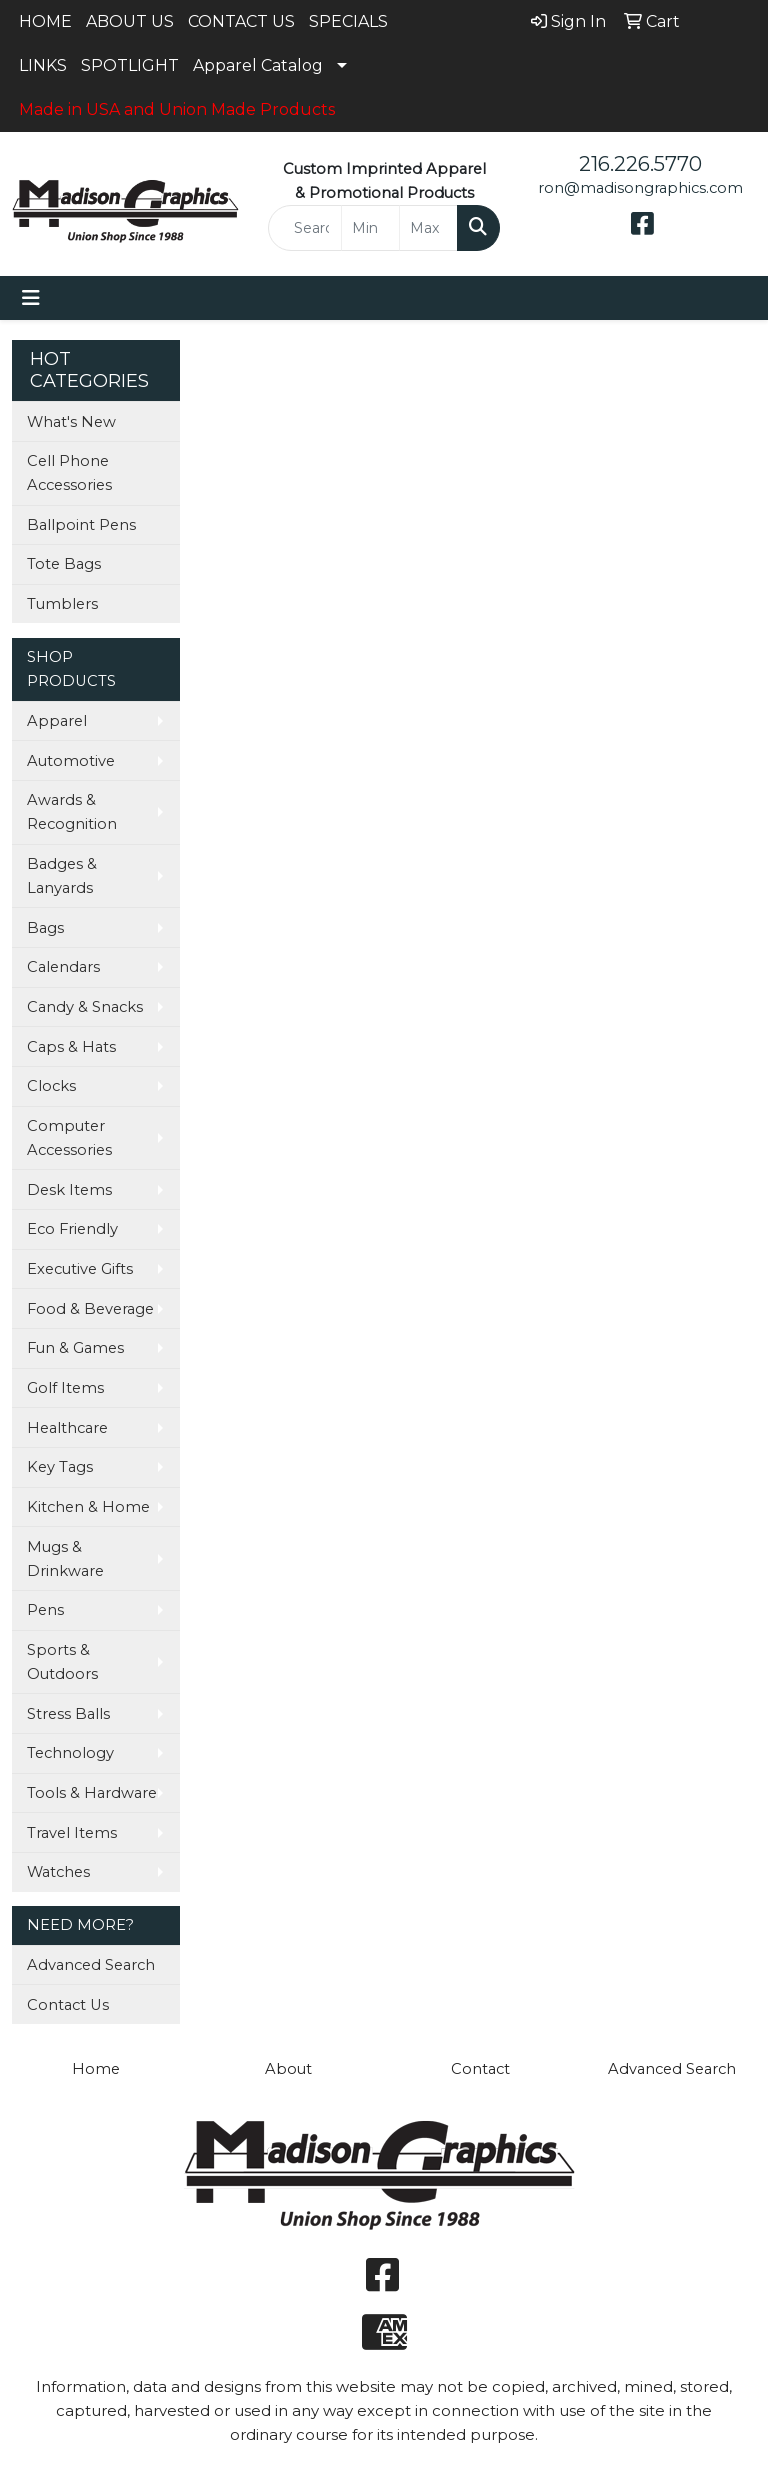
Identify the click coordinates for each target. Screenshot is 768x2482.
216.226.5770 (640, 164)
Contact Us (68, 2005)
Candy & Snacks (85, 1007)
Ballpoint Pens (81, 525)
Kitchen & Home (88, 1507)
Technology (70, 1753)
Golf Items (65, 1388)
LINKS (43, 65)
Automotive (71, 761)
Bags (45, 928)
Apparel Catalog (258, 65)
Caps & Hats (71, 1047)
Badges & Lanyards (62, 876)
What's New (71, 422)
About (288, 2069)
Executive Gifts (80, 1269)
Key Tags (60, 1467)
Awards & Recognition (72, 812)
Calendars (63, 967)
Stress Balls (68, 1714)
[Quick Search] (305, 228)
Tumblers (62, 604)
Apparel (57, 721)
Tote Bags (64, 564)
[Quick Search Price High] (428, 228)
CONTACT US (241, 21)
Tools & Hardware (92, 1793)
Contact (480, 2069)
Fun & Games (75, 1348)
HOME (45, 21)
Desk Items (69, 1190)
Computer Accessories (69, 1138)
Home (96, 2069)
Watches (58, 1872)
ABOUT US (130, 21)
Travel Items (72, 1833)
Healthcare (67, 1428)
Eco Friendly (72, 1229)
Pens (45, 1610)
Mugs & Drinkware (65, 1559)
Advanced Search (91, 1965)
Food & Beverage (90, 1309)
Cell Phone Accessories (69, 473)
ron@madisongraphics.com (640, 188)
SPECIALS (348, 21)
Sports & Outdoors (62, 1662)
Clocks (51, 1086)
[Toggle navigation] (31, 298)
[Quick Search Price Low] (370, 228)
